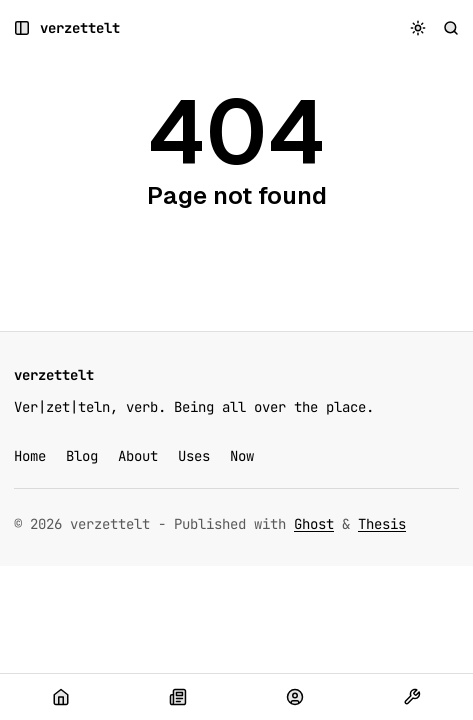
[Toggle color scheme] (418, 28)
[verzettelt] (80, 28)
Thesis (382, 524)
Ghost (314, 524)
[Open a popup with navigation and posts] (22, 28)
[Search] (451, 28)
